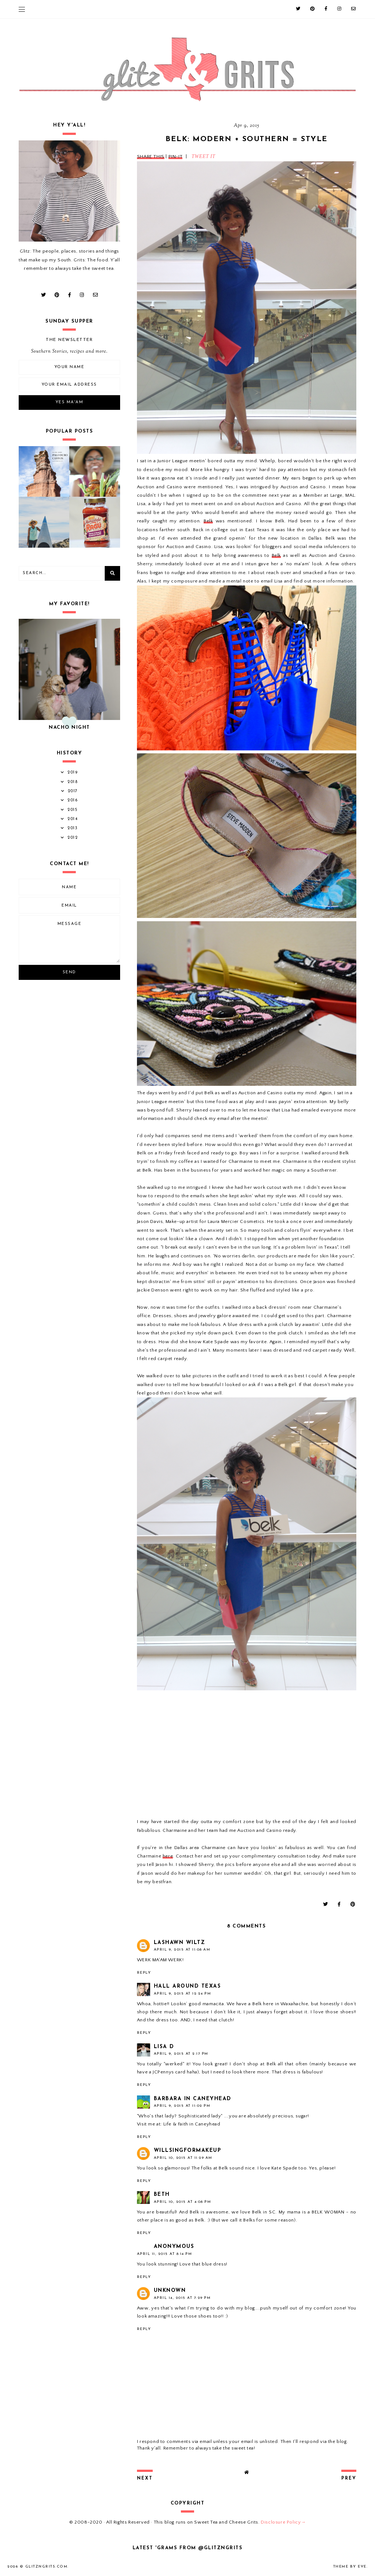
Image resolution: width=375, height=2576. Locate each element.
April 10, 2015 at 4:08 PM (182, 2202)
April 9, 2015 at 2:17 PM (181, 2054)
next (145, 2478)
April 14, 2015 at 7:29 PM (182, 2298)
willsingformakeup (188, 2150)
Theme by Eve (350, 2567)
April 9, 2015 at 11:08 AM (182, 1950)
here (168, 1856)
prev (348, 2478)
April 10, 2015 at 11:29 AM (183, 2158)
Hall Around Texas (187, 1986)
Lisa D (164, 2047)
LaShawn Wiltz (179, 1942)
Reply (144, 1973)
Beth (162, 2194)
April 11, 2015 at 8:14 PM (164, 2254)
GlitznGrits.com (46, 2567)
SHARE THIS (150, 156)
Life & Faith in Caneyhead (191, 2124)
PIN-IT (175, 156)
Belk (208, 520)
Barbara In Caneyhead (192, 2099)
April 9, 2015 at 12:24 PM (182, 1994)
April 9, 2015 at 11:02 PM (182, 2106)
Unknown (170, 2290)
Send (69, 972)
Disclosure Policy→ (283, 2522)
